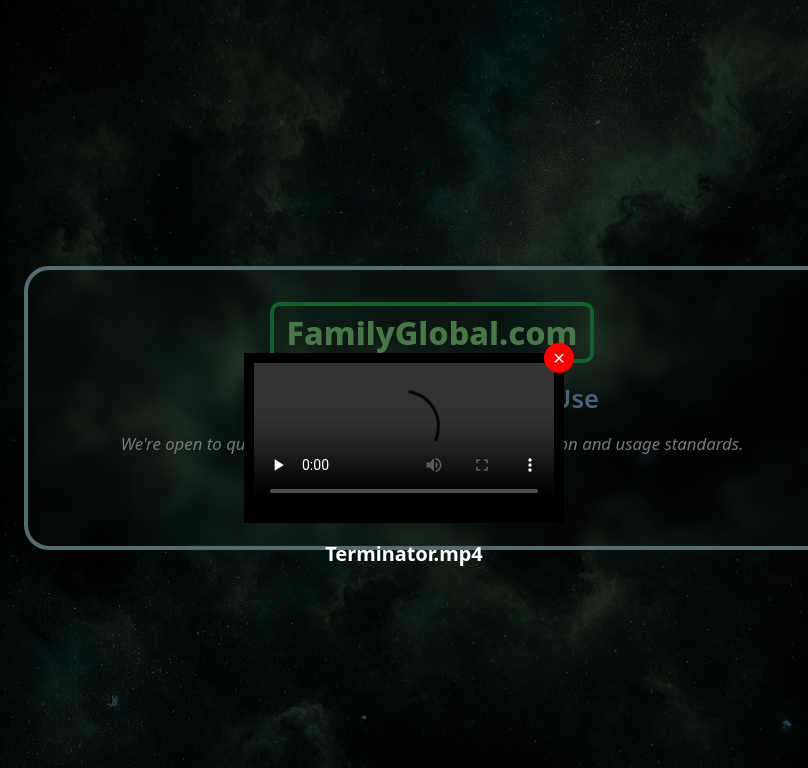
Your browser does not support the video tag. (404, 438)
